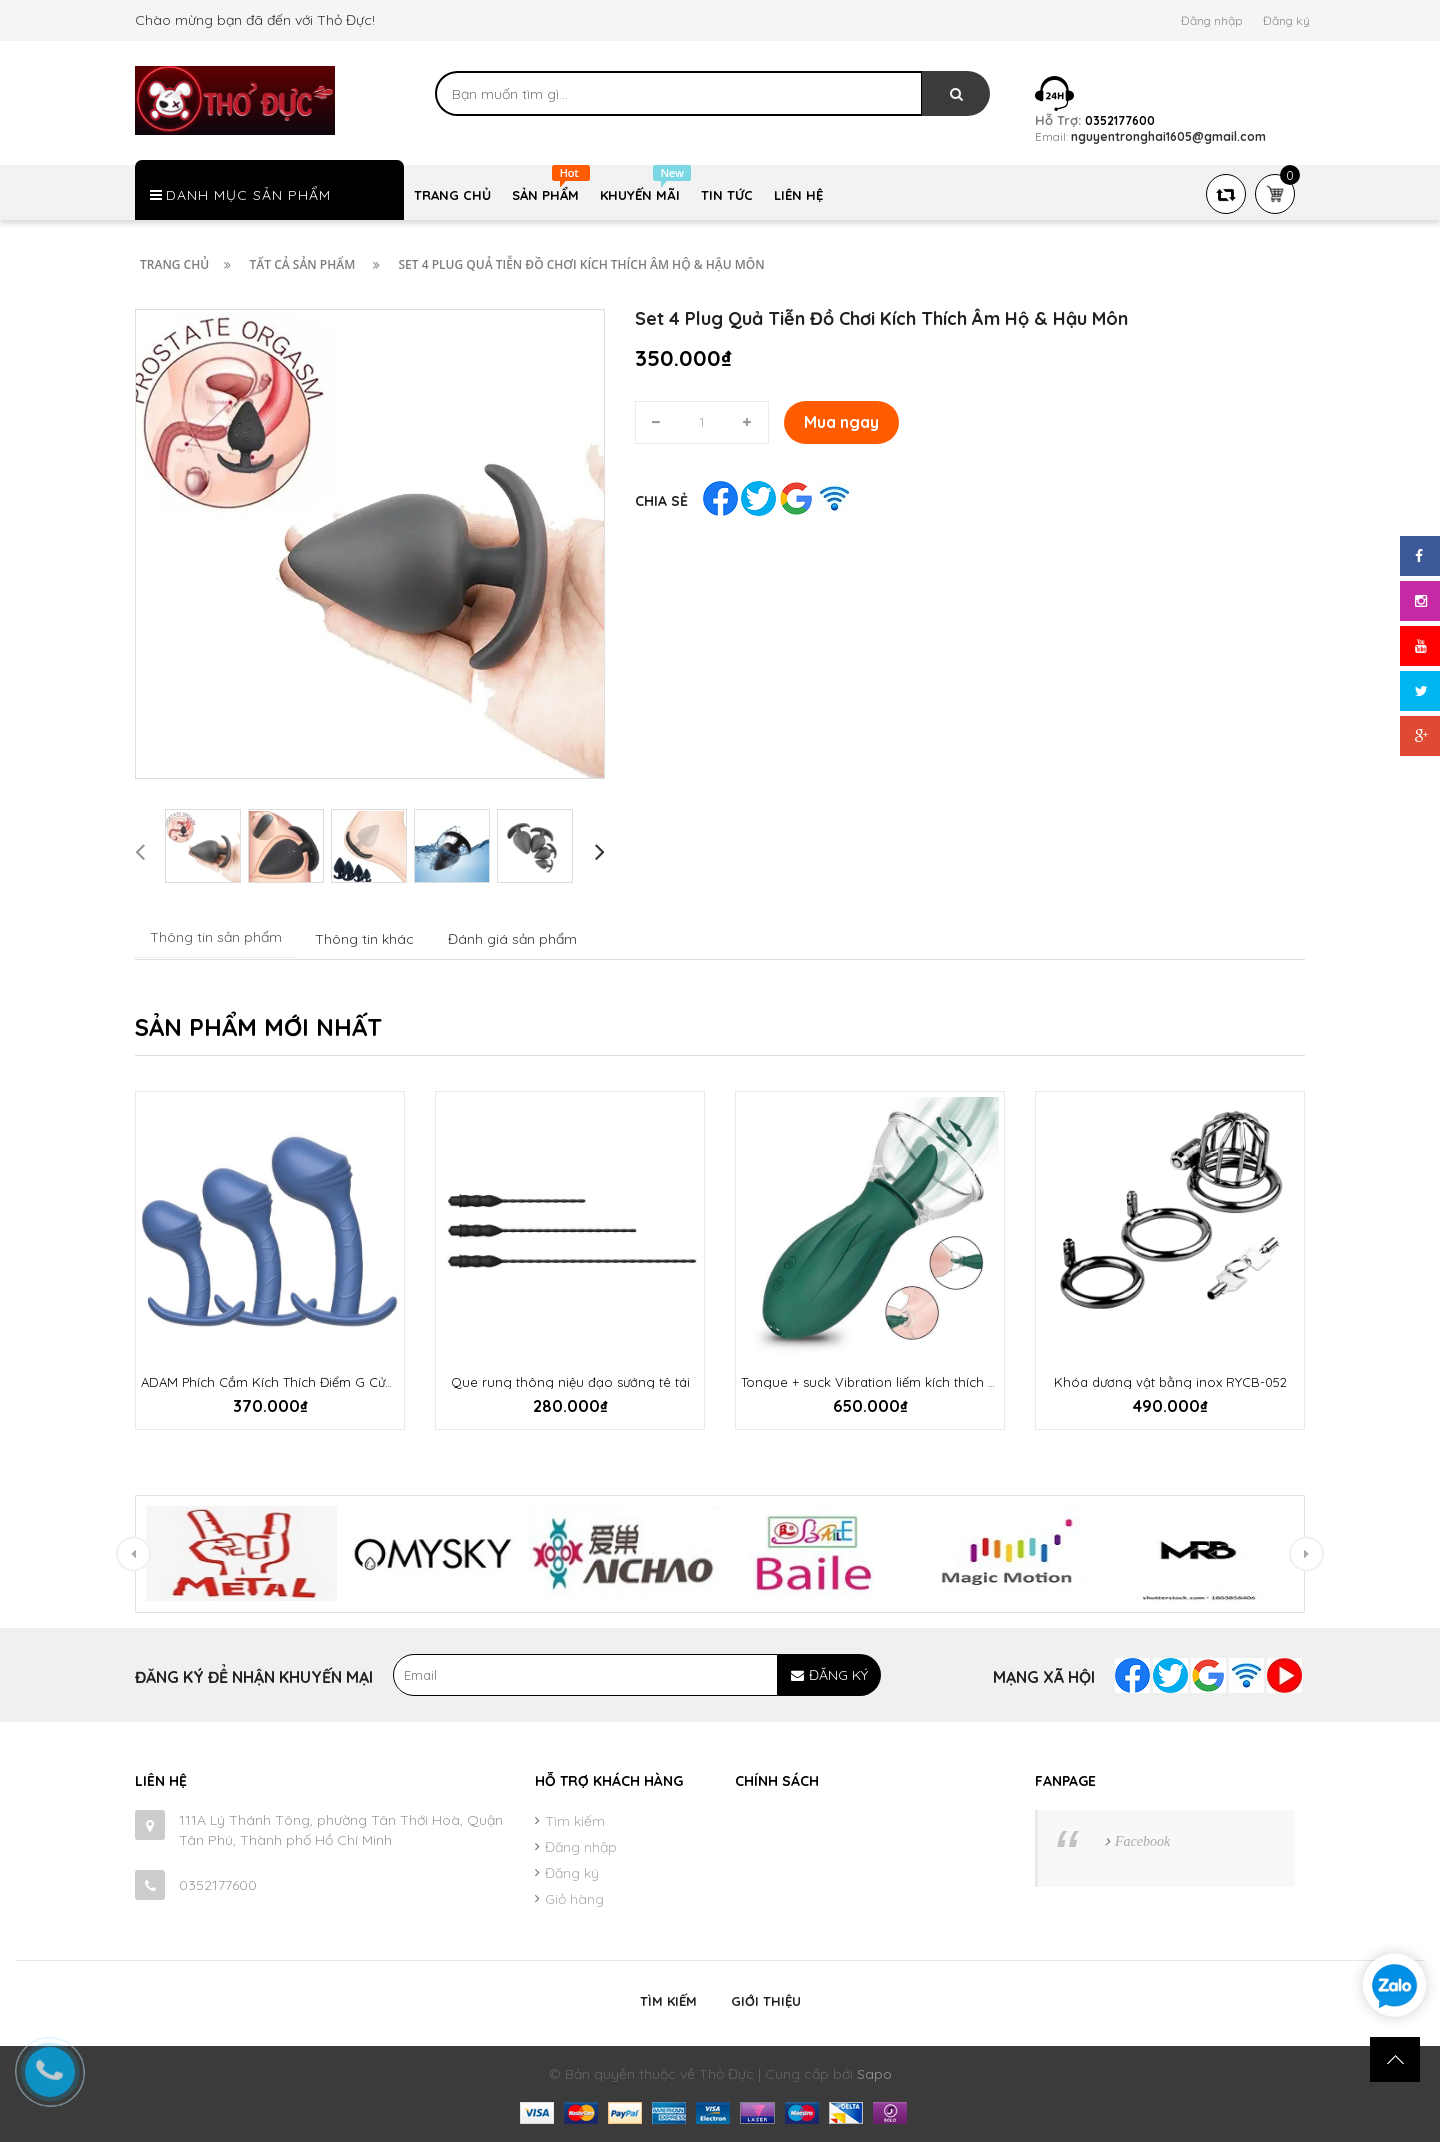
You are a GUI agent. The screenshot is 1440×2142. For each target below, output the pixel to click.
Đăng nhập (1211, 20)
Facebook (1142, 1841)
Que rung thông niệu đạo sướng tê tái (570, 1382)
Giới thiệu (766, 2001)
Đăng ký (1286, 20)
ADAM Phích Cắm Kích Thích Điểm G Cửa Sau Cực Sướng (316, 1382)
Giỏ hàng (574, 1899)
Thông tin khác (364, 939)
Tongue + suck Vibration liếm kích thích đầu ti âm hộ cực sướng (937, 1382)
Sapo (874, 2074)
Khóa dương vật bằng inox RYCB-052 (1170, 1382)
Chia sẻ (661, 501)
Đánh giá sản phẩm (512, 939)
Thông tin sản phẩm (216, 937)
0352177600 (218, 1885)
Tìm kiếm (575, 1821)
